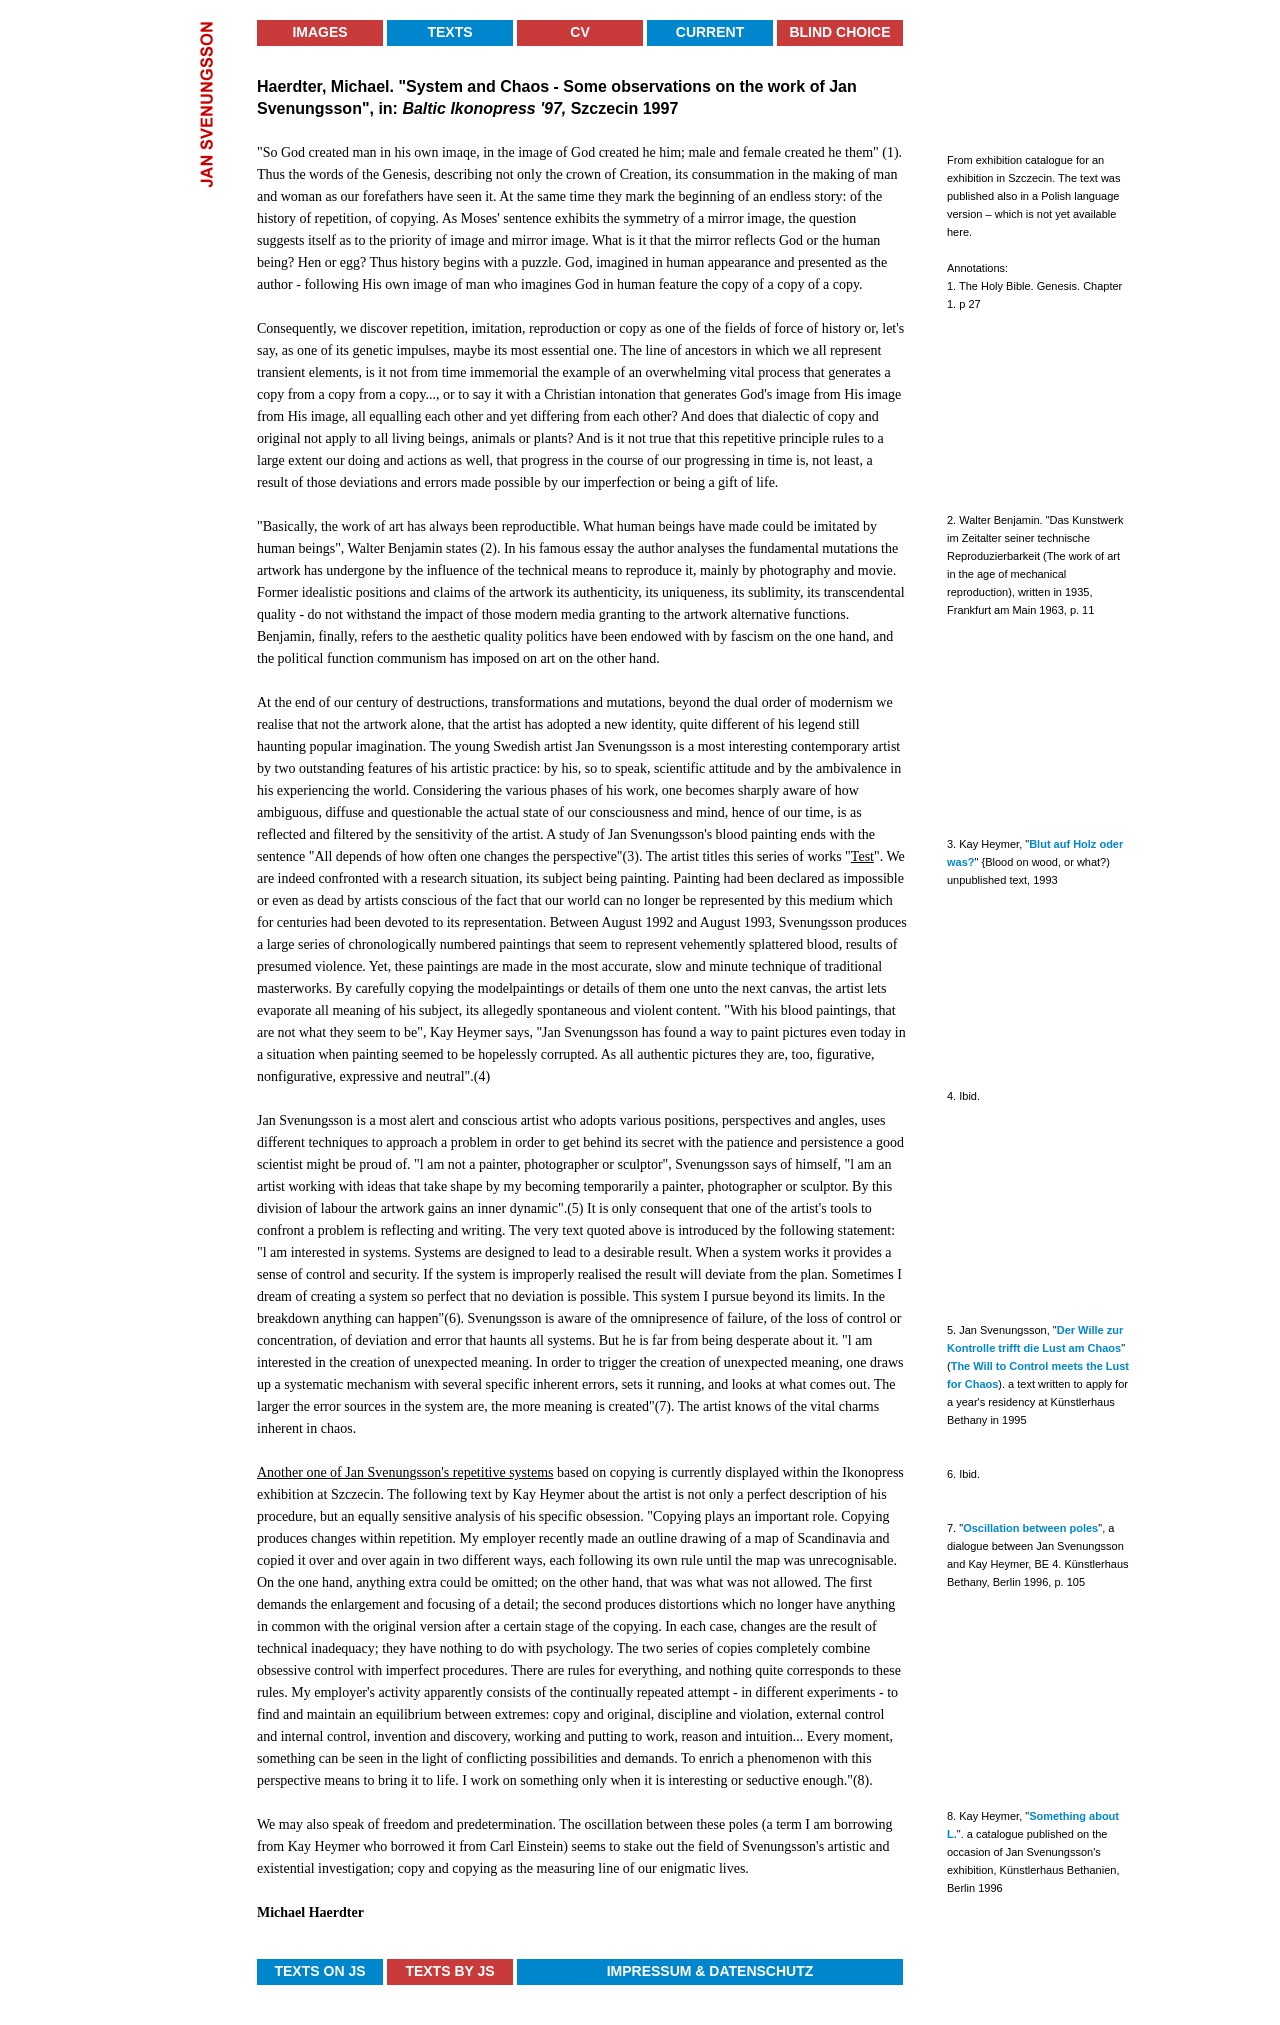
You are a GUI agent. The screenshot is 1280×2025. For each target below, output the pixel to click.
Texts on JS (319, 1971)
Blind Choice (839, 32)
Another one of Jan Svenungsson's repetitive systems (405, 1472)
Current (710, 32)
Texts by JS (449, 1971)
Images (319, 32)
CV (579, 32)
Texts (449, 32)
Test (862, 856)
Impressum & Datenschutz (710, 1971)
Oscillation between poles (1030, 1528)
